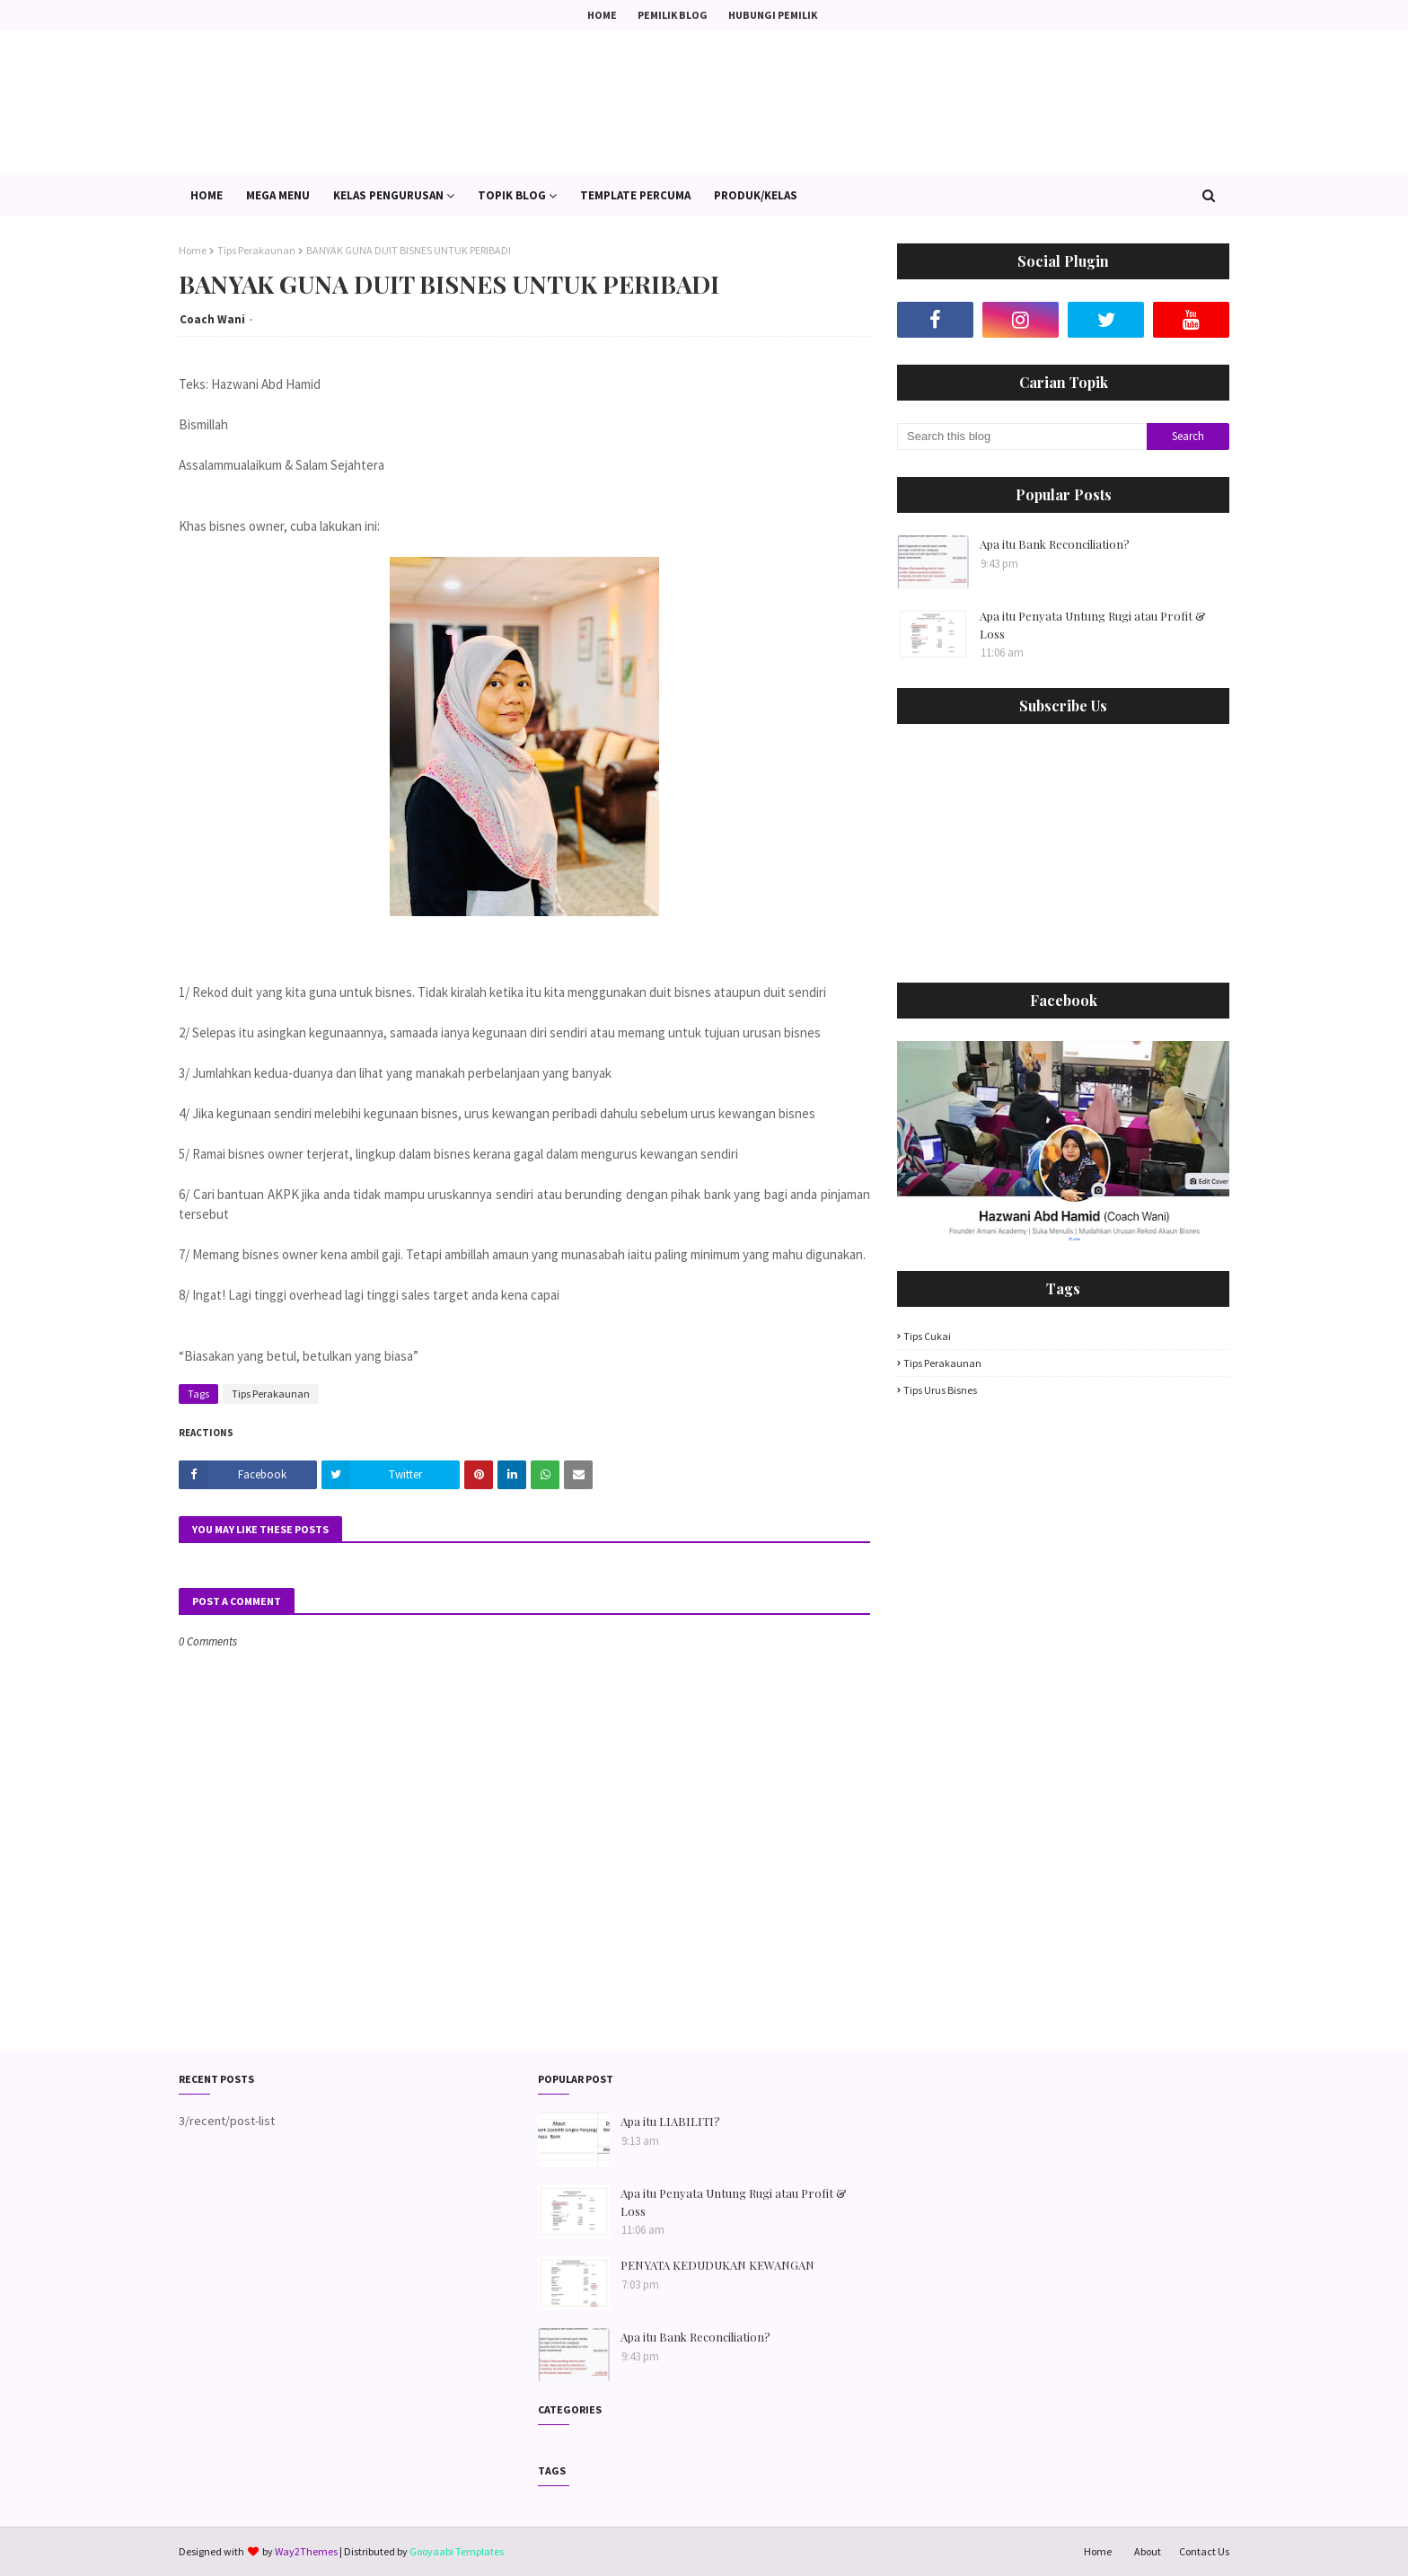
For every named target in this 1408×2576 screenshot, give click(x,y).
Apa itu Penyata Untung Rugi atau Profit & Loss (1093, 624)
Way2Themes (306, 2551)
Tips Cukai (927, 1336)
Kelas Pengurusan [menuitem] (388, 195)
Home (602, 15)
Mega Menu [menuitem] (278, 195)
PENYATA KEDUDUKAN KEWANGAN (717, 2264)
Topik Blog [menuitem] (512, 195)
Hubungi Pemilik (772, 15)
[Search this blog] (1022, 436)
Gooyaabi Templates (456, 2551)
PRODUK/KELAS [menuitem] (755, 195)
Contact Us (1204, 2551)
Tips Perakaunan (256, 250)
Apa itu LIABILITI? (670, 2121)
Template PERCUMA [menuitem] (635, 195)
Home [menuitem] (206, 195)
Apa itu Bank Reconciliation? (1055, 543)
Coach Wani (212, 319)
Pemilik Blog (673, 15)
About (1147, 2551)
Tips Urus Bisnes (940, 1390)
